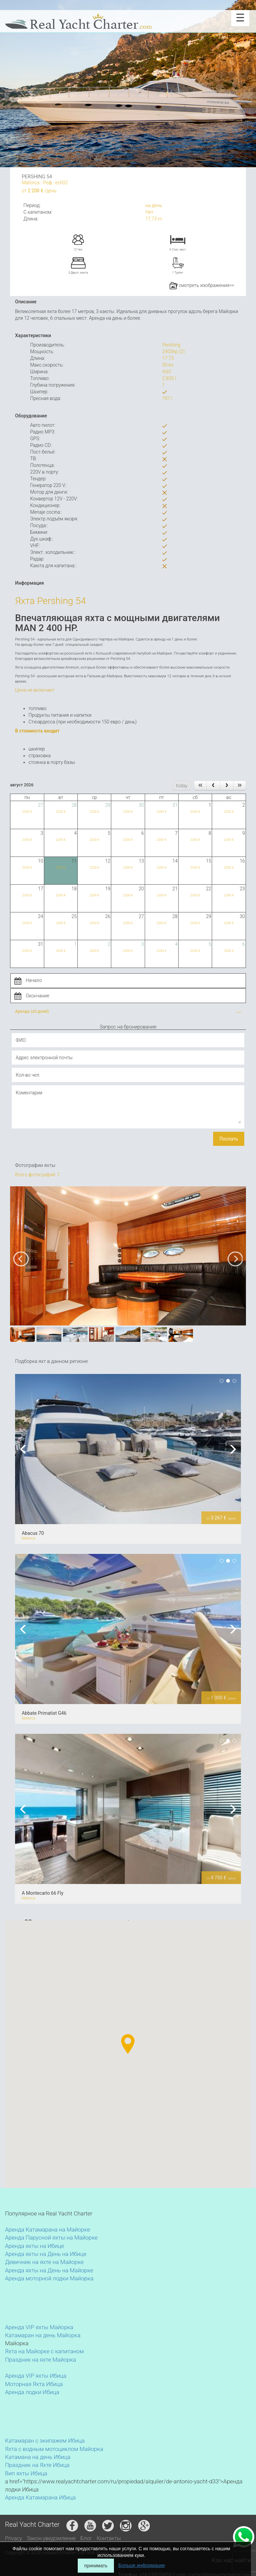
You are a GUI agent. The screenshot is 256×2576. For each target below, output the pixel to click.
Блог (86, 2538)
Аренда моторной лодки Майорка (49, 2278)
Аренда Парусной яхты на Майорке (51, 2237)
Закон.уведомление (51, 2538)
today (181, 785)
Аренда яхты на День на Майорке (49, 2270)
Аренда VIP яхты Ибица (35, 2375)
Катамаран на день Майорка (42, 2335)
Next (231, 1449)
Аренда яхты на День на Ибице (45, 2254)
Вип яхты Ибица (26, 2473)
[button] (113, 2059)
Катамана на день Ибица (37, 2457)
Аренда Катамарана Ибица (40, 2497)
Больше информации (141, 2565)
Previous (25, 1449)
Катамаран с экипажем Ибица (45, 2440)
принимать (96, 2565)
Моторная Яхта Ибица (34, 2384)
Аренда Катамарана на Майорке (47, 2229)
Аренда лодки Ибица (32, 2392)
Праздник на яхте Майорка (40, 2359)
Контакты (109, 2538)
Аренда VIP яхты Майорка (39, 2327)
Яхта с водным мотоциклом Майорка (54, 2449)
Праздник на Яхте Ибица (37, 2465)
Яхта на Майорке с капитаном (44, 2351)
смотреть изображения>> (202, 285)
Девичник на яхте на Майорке (44, 2262)
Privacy (13, 2538)
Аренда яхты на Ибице (34, 2246)
